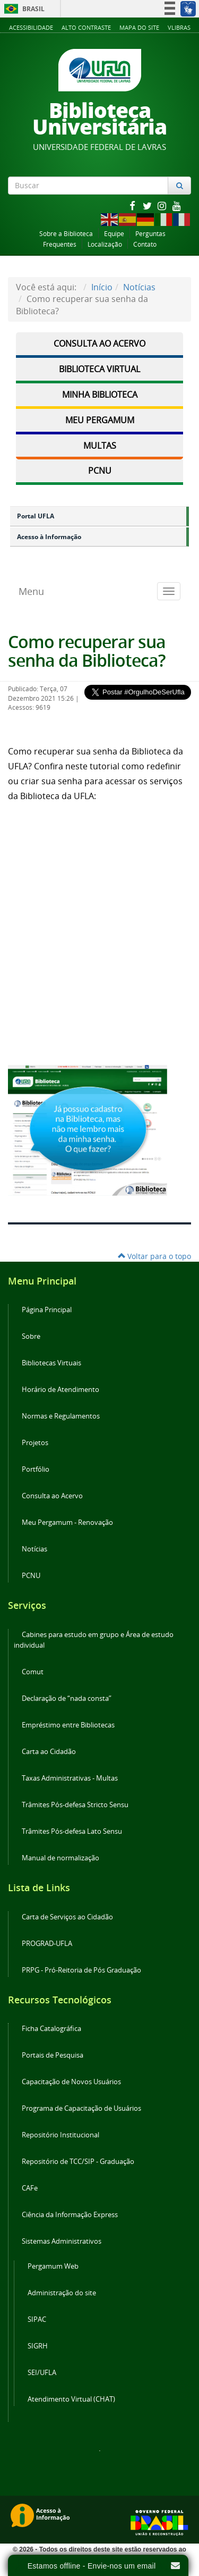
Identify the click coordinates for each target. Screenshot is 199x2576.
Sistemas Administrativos (61, 2241)
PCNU (99, 470)
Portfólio (35, 1469)
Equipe (114, 233)
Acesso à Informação (49, 536)
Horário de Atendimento (60, 1389)
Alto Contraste (86, 27)
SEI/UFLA (42, 2372)
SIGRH (38, 2346)
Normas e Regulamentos (61, 1416)
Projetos (35, 1442)
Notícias (139, 287)
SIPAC (37, 2319)
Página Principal (47, 1309)
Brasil (22, 8)
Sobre (31, 1336)
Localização (105, 244)
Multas (99, 445)
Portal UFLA (35, 516)
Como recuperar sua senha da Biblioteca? (87, 651)
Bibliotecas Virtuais (51, 1362)
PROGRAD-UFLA (47, 1943)
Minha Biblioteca (99, 394)
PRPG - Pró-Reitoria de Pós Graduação (81, 1970)
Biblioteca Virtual (99, 369)
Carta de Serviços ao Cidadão (67, 1916)
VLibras (179, 27)
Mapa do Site (139, 27)
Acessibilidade (31, 27)
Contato (145, 244)
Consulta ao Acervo (99, 343)
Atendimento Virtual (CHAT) (71, 2399)
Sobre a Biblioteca (66, 233)
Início (102, 287)
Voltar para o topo (154, 1256)
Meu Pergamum (99, 420)
